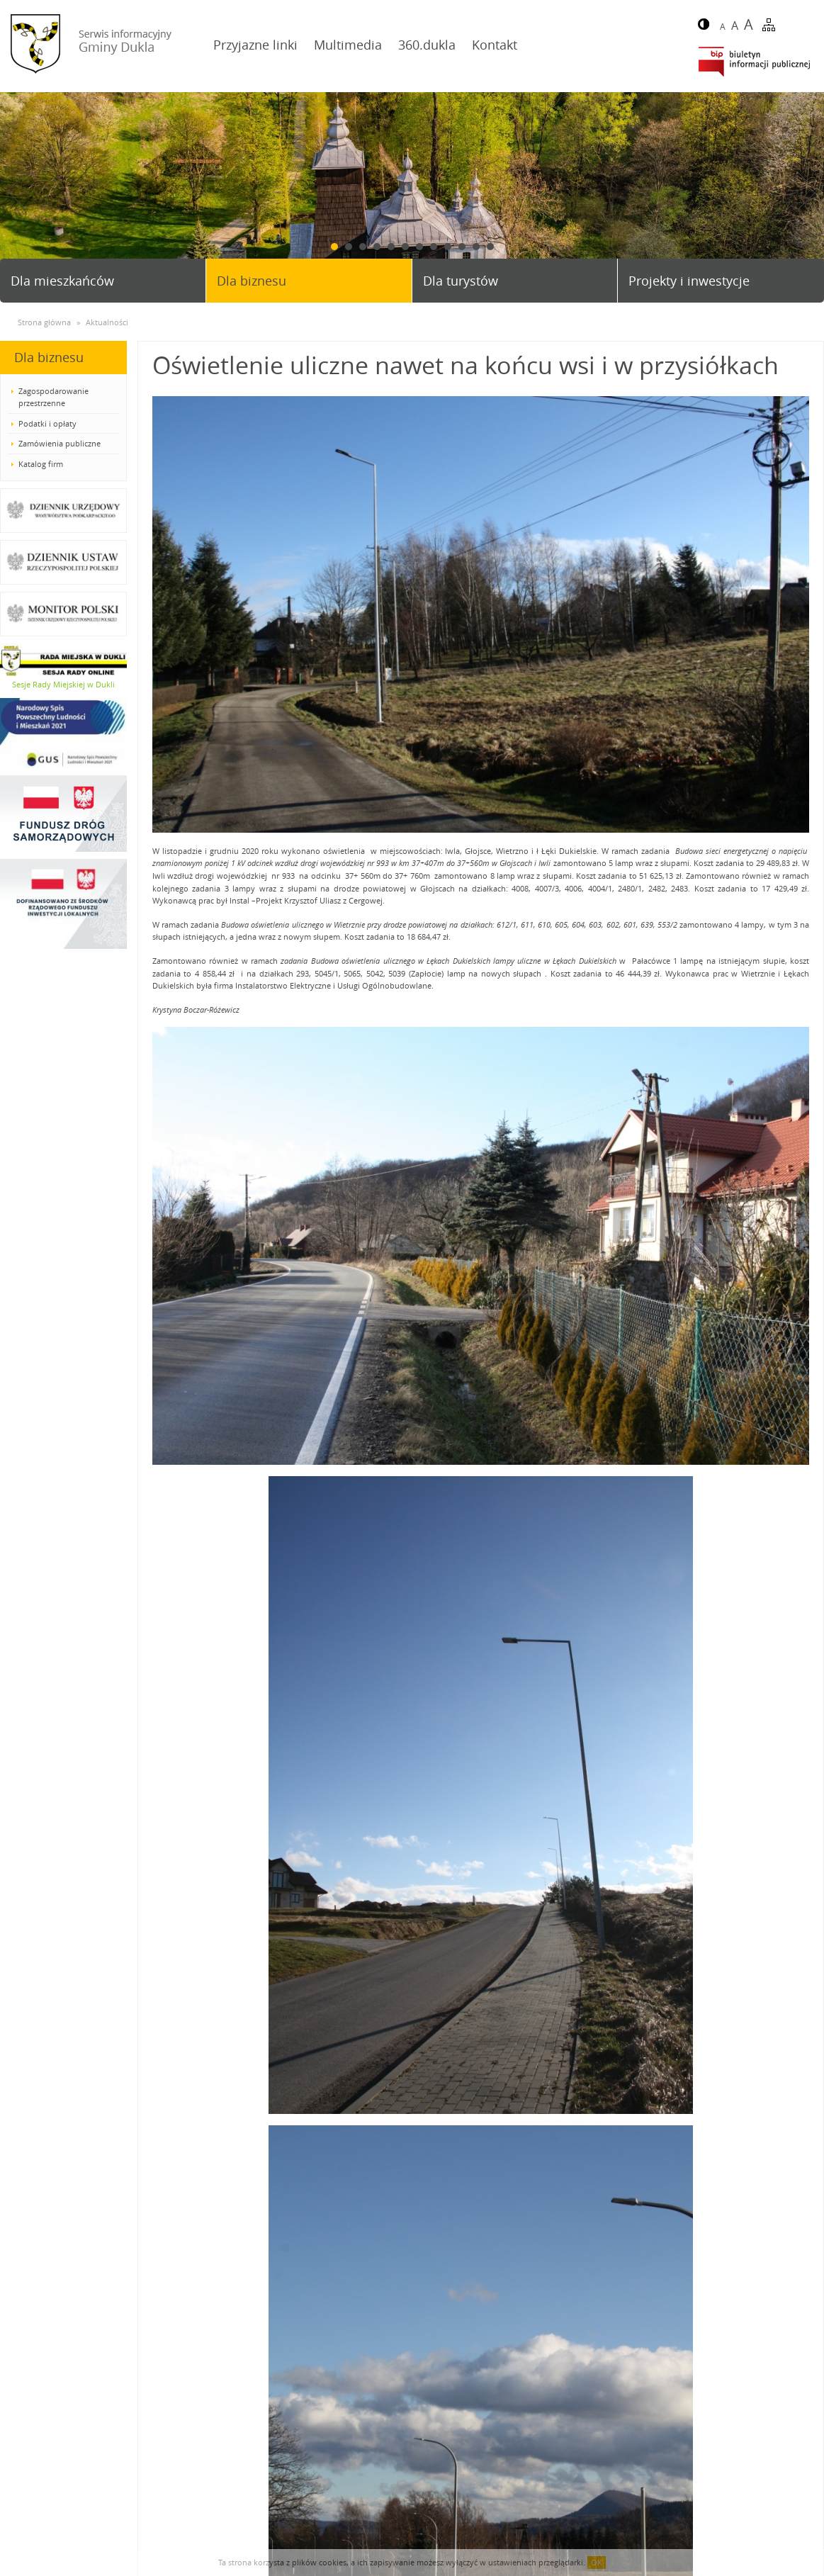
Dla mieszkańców (62, 280)
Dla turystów (460, 280)
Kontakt (494, 44)
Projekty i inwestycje (689, 280)
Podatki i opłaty (47, 423)
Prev (16, 191)
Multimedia (348, 44)
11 (476, 246)
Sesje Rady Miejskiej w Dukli (63, 684)
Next (807, 191)
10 (461, 246)
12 (490, 246)
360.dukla (427, 44)
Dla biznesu (251, 280)
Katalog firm (40, 464)
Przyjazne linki (255, 44)
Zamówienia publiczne (59, 443)
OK (596, 2562)
